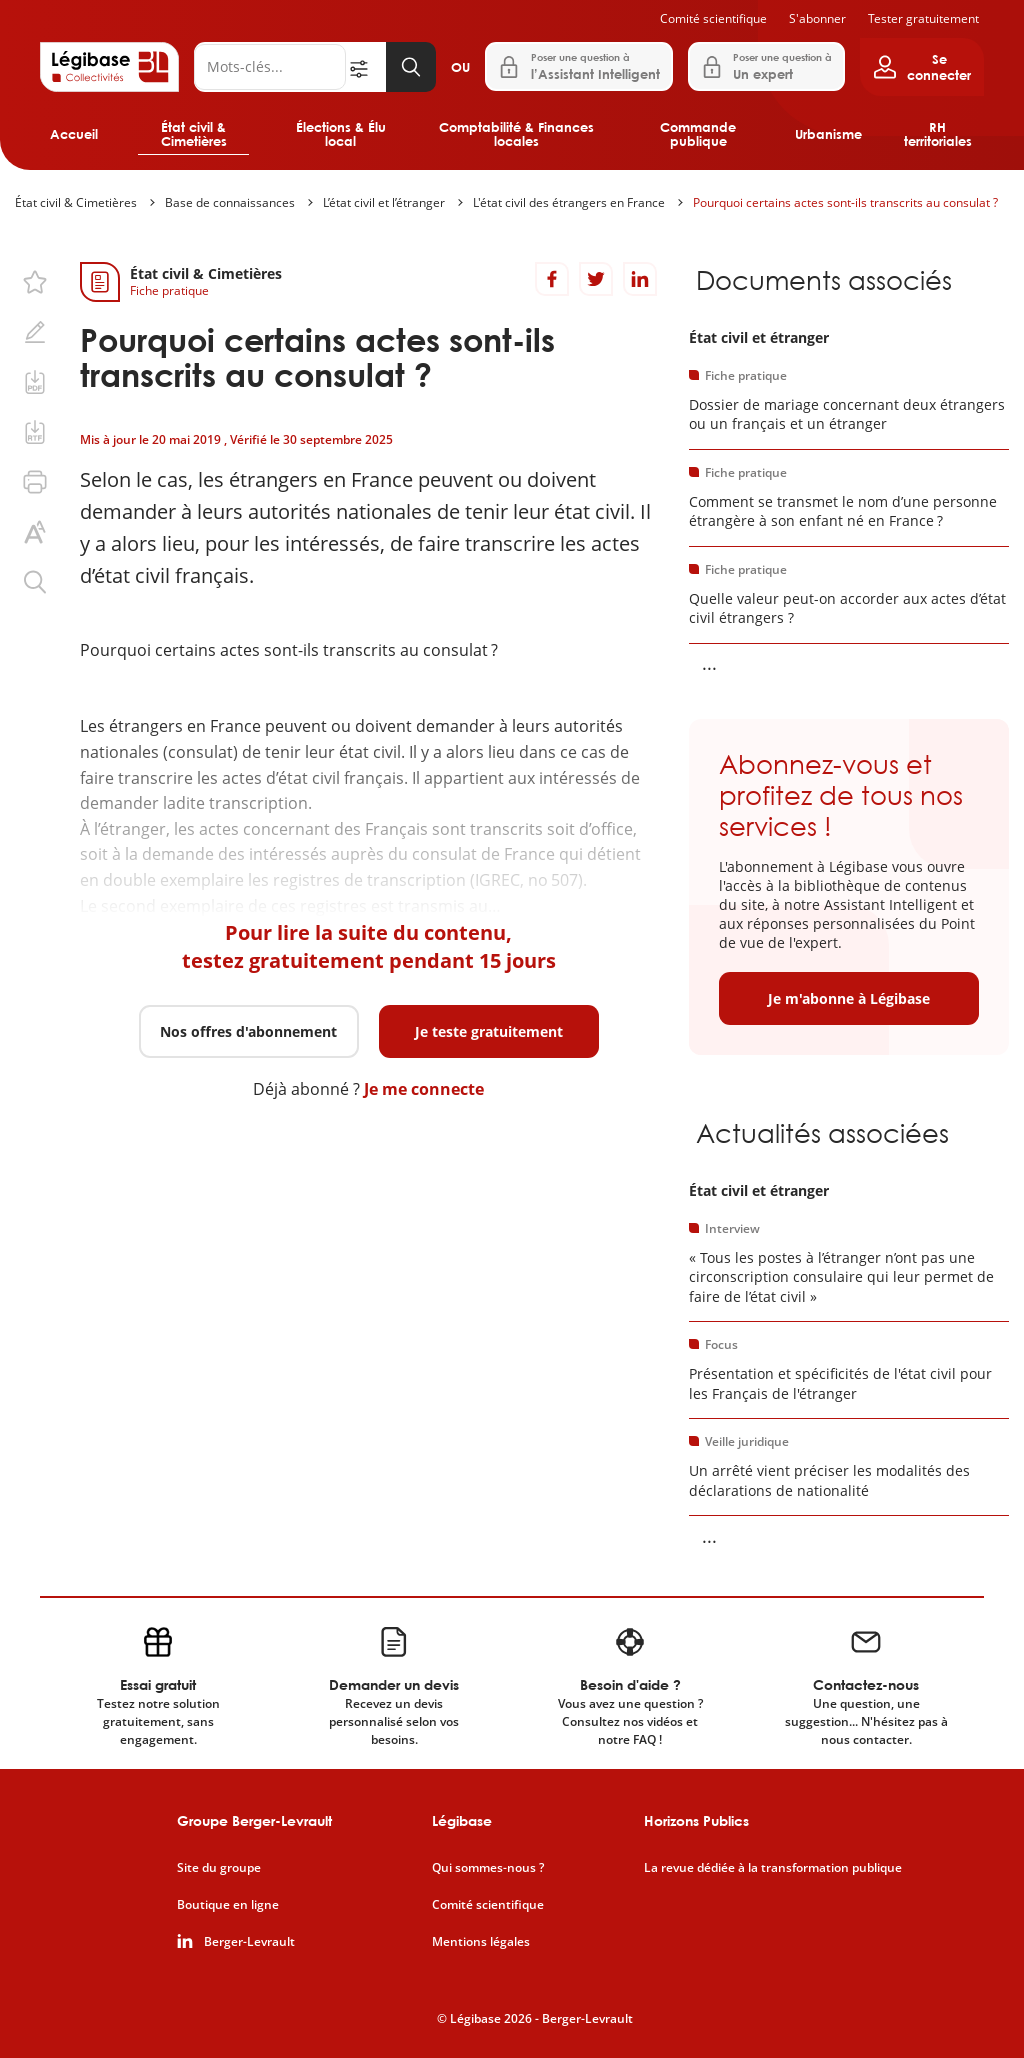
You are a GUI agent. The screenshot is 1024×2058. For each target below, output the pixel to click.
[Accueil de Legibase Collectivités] (109, 67)
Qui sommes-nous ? (488, 1868)
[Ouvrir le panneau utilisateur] (922, 67)
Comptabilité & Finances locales (516, 134)
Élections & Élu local (341, 134)
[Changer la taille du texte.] (35, 532)
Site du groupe (219, 1868)
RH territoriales (938, 134)
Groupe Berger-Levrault (254, 1820)
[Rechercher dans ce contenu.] (35, 582)
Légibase (462, 1820)
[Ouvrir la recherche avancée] (366, 67)
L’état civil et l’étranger (384, 202)
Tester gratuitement (923, 18)
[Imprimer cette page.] (35, 482)
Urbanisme (828, 134)
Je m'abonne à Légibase (849, 998)
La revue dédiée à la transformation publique (773, 1868)
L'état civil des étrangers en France (569, 202)
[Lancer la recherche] (411, 67)
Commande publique (698, 134)
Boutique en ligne (228, 1905)
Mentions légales (481, 1942)
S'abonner (817, 18)
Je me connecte (424, 1089)
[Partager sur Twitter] (596, 279)
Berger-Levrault (249, 1942)
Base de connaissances (230, 202)
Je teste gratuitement (489, 1031)
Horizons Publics (696, 1820)
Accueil (74, 134)
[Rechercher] (270, 67)
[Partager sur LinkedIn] (640, 279)
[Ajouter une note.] (35, 332)
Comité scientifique (713, 18)
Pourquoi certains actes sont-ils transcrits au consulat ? (845, 202)
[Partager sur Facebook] (552, 279)
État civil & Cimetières (194, 134)
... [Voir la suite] (709, 663)
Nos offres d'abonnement (248, 1031)
